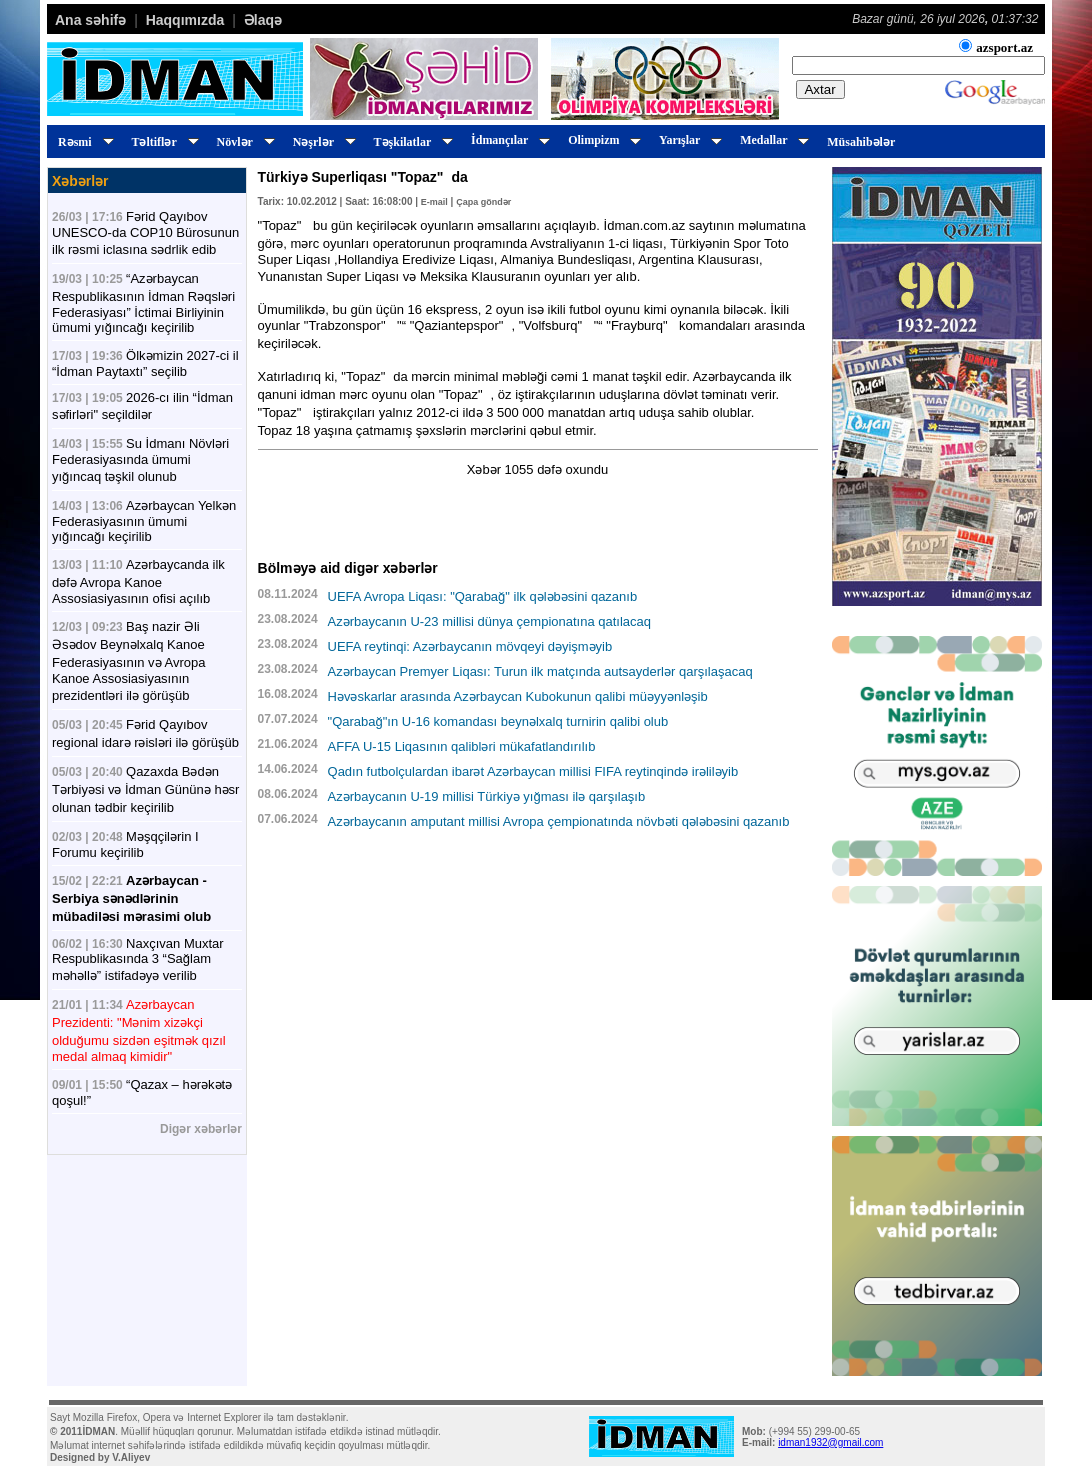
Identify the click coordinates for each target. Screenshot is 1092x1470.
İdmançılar (507, 140)
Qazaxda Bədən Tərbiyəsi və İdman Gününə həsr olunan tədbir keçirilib (145, 789)
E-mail (434, 202)
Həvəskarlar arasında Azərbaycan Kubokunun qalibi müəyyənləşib (518, 696)
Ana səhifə (90, 20)
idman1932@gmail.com (830, 1442)
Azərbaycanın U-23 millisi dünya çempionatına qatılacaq (490, 621)
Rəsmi (83, 142)
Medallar (771, 140)
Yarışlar (687, 140)
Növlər (243, 142)
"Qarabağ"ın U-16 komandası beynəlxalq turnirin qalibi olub (498, 721)
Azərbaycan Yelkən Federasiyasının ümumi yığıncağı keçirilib (144, 521)
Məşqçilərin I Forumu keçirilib (125, 844)
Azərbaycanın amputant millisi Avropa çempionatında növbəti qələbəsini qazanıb (559, 821)
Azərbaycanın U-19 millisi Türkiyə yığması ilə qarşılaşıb (487, 796)
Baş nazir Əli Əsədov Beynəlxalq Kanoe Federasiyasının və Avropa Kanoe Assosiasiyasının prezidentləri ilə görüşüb (128, 661)
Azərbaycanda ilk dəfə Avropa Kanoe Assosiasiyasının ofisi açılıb (138, 581)
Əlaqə (263, 20)
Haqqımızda (185, 20)
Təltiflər (162, 142)
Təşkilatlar (410, 142)
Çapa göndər (483, 202)
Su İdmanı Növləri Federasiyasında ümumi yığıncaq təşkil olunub (140, 460)
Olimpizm (601, 140)
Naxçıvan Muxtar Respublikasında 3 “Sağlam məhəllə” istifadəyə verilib (138, 959)
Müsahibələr (861, 142)
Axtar (820, 89)
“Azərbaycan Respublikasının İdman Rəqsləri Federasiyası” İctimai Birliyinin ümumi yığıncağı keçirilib (143, 303)
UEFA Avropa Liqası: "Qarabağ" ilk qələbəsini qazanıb (483, 596)
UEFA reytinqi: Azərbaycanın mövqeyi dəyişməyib (470, 646)
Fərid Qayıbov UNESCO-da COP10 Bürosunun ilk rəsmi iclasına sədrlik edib (145, 233)
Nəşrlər (321, 142)
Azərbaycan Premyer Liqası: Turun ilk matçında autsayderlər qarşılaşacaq (540, 671)
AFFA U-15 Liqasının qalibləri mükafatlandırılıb (462, 746)
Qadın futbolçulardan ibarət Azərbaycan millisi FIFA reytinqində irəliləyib (533, 771)
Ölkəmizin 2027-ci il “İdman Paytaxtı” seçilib (145, 363)
